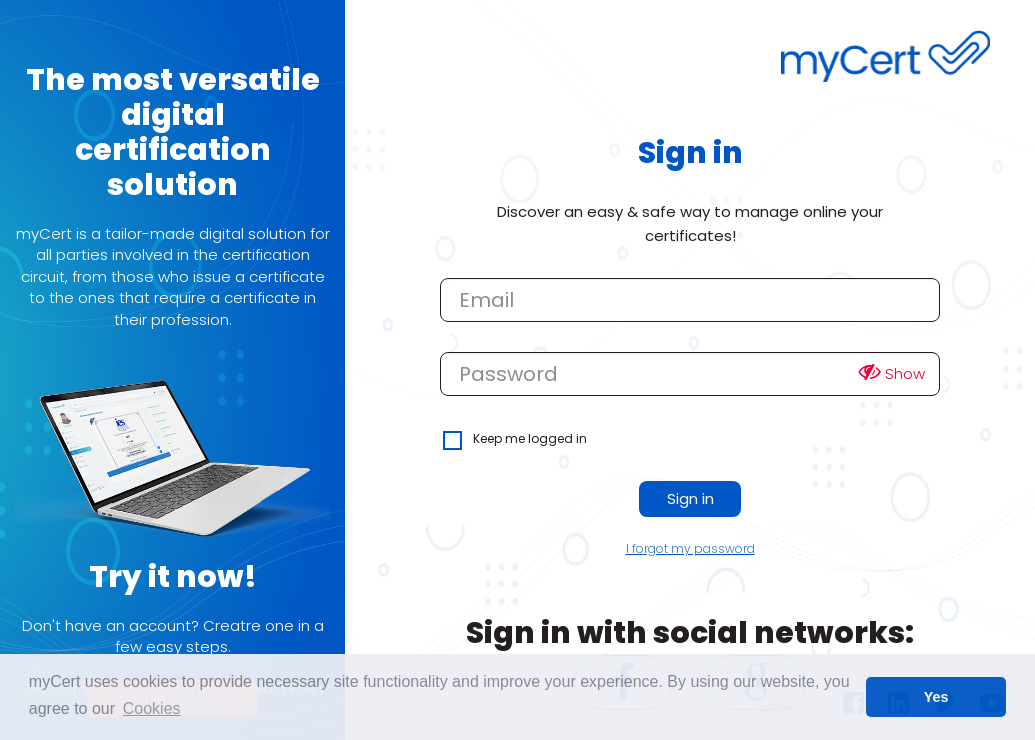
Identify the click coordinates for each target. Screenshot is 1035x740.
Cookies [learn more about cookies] (152, 708)
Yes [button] (936, 697)
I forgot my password (690, 548)
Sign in (690, 498)
